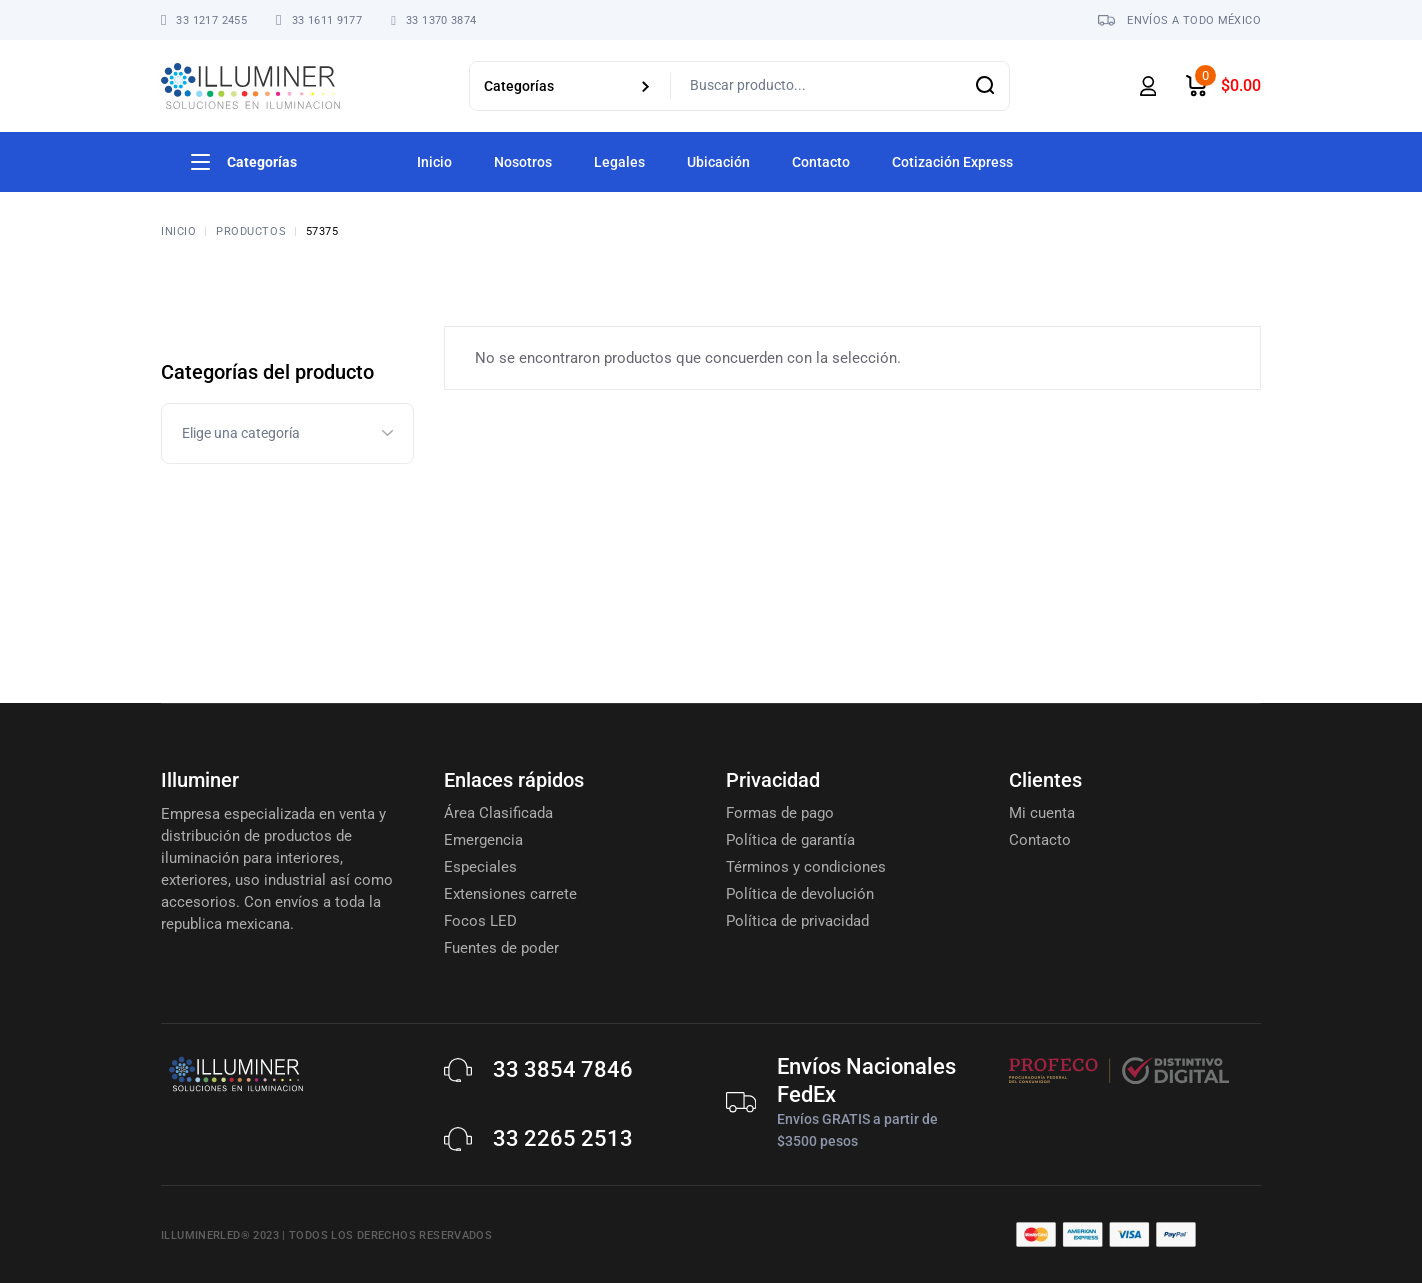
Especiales (480, 867)
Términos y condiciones (806, 867)
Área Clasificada (498, 813)
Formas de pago (780, 813)
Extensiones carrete (510, 894)
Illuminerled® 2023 (220, 1235)
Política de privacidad (797, 921)
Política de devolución (800, 894)
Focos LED (480, 921)
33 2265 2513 (563, 1138)
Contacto (1040, 840)
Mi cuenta (1042, 813)
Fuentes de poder (501, 948)
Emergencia (483, 840)
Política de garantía (790, 840)
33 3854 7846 (563, 1069)
